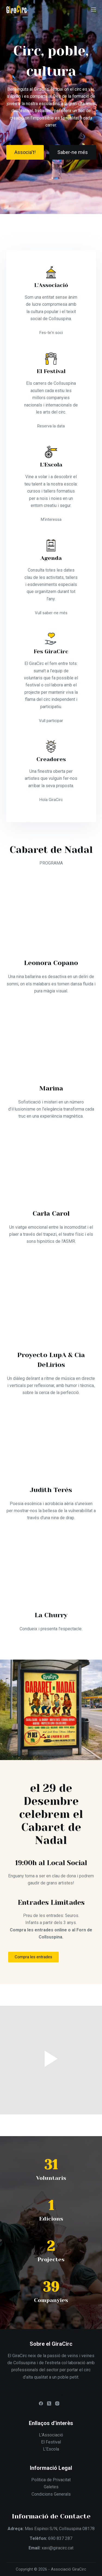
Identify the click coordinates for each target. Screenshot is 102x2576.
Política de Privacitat (51, 2479)
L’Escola (51, 2449)
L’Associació (51, 2435)
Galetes (51, 2486)
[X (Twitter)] (49, 2403)
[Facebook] (41, 2403)
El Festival (51, 2442)
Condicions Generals (51, 2494)
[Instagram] (57, 2403)
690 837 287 (60, 2538)
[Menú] (93, 9)
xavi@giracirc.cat (57, 2547)
